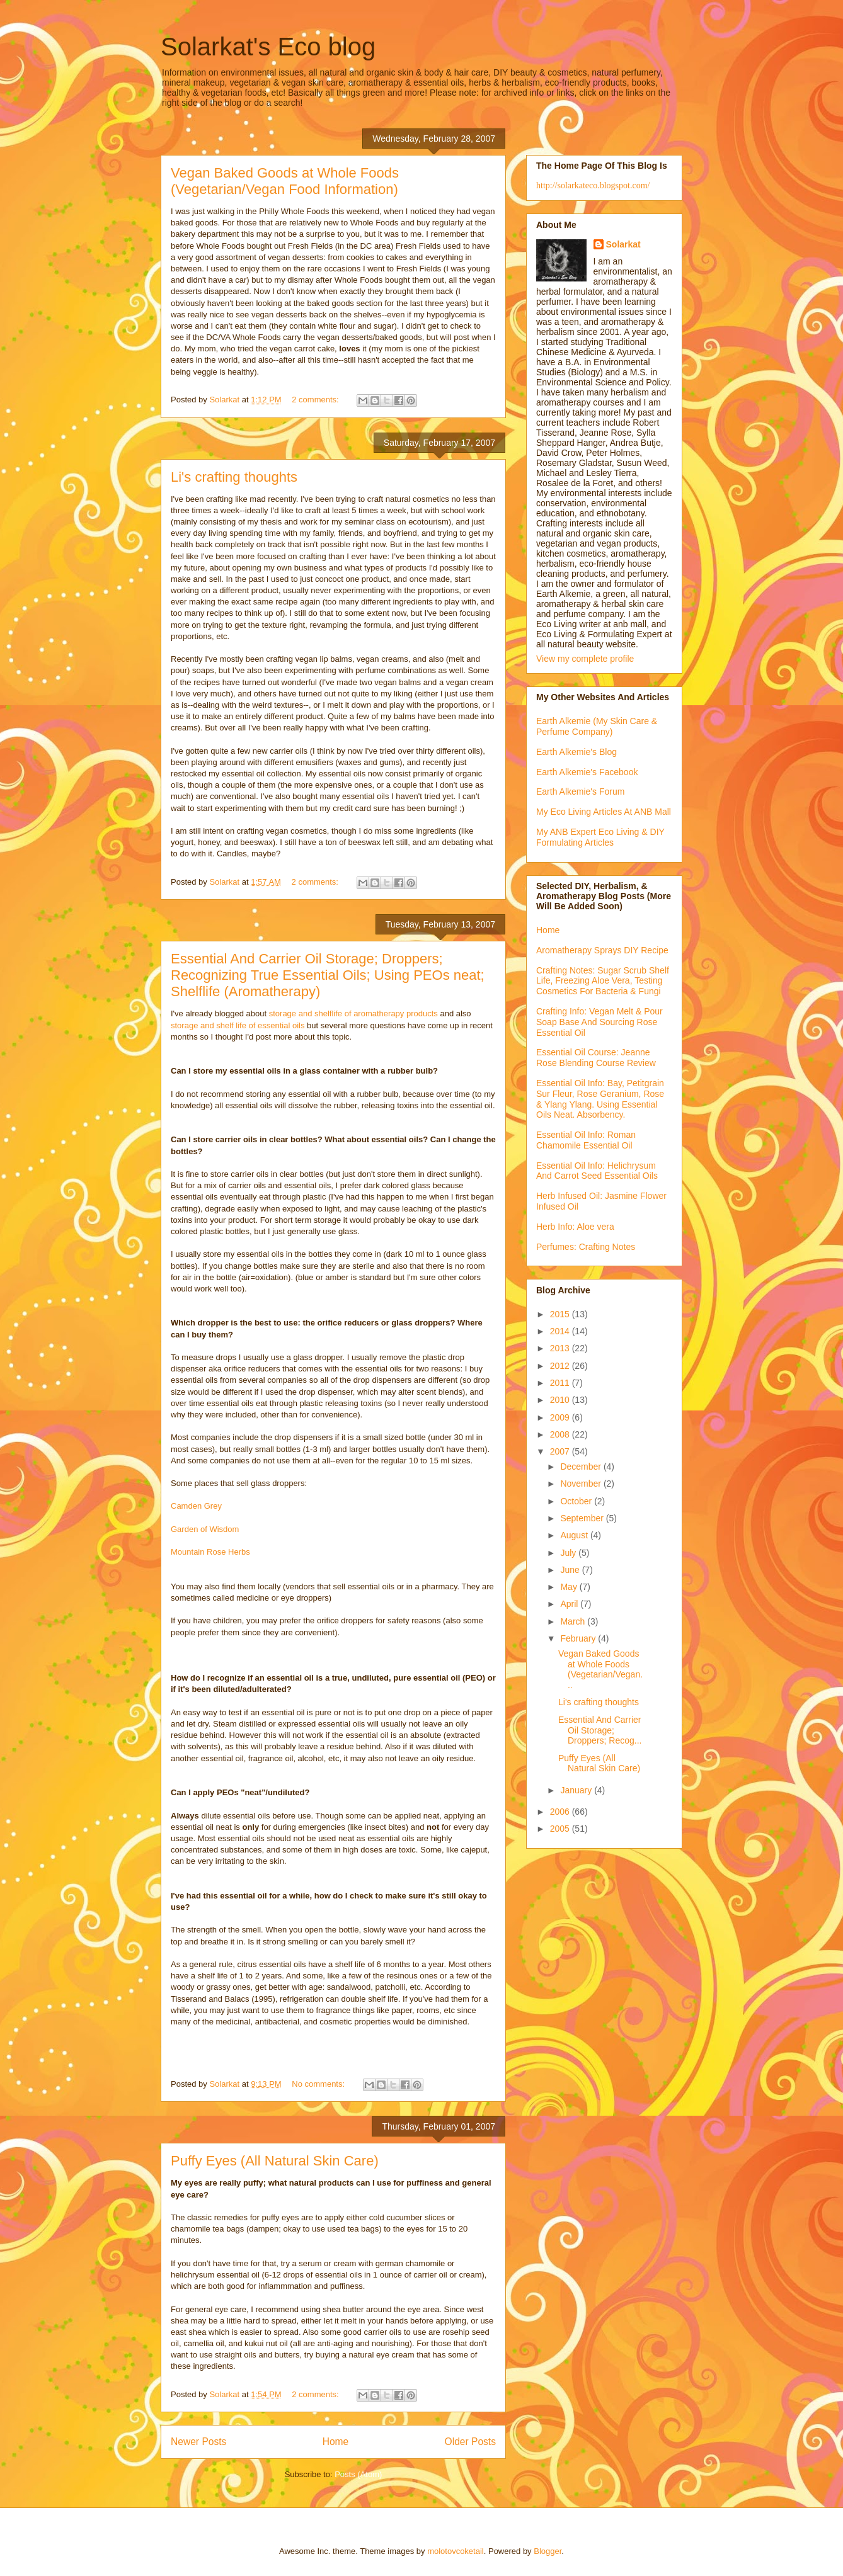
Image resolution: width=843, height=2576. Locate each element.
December (581, 1466)
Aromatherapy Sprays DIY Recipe (602, 950)
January (577, 1790)
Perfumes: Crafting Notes (585, 1247)
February (579, 1638)
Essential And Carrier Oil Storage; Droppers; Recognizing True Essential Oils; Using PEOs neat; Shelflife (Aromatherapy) (328, 975)
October (577, 1501)
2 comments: (316, 399)
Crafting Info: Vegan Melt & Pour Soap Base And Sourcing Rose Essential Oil (599, 1022)
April (570, 1604)
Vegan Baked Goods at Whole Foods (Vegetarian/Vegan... (600, 1669)
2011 (561, 1383)
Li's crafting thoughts (234, 477)
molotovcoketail (455, 2551)
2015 (561, 1314)
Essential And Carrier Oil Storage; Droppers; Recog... (600, 1730)
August (575, 1535)
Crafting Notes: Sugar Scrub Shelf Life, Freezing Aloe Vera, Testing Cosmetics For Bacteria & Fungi (602, 981)
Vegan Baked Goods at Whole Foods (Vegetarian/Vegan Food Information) (285, 181)
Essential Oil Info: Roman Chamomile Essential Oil (586, 1140)
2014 (561, 1331)
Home (336, 2441)
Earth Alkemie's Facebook (587, 772)
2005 (561, 1829)
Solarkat (623, 244)
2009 (561, 1417)
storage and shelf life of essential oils (237, 1025)
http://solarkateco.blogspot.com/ (593, 185)
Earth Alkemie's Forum (580, 791)
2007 (561, 1451)
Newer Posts (198, 2441)
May (569, 1587)
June (571, 1570)
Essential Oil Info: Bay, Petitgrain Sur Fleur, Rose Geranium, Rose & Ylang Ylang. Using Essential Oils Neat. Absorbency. (600, 1099)
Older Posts (470, 2441)
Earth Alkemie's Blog (576, 752)
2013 (561, 1348)
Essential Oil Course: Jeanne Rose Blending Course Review (596, 1057)
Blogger (547, 2551)
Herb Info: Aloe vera (575, 1227)
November (581, 1483)
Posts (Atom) (358, 2474)
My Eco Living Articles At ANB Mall (603, 812)
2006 (561, 1812)
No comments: (319, 2084)
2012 (561, 1366)
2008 (561, 1434)
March (573, 1621)
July (569, 1553)
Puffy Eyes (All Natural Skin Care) (275, 2161)
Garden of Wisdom (205, 1529)
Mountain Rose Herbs (210, 1552)
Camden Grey (196, 1506)
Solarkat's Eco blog (268, 46)
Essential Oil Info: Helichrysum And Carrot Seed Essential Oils (597, 1170)
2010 (561, 1400)
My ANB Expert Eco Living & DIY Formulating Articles (600, 837)
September (582, 1518)
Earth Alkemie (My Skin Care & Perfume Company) (596, 726)
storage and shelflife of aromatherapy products (353, 1013)
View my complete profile (585, 659)
